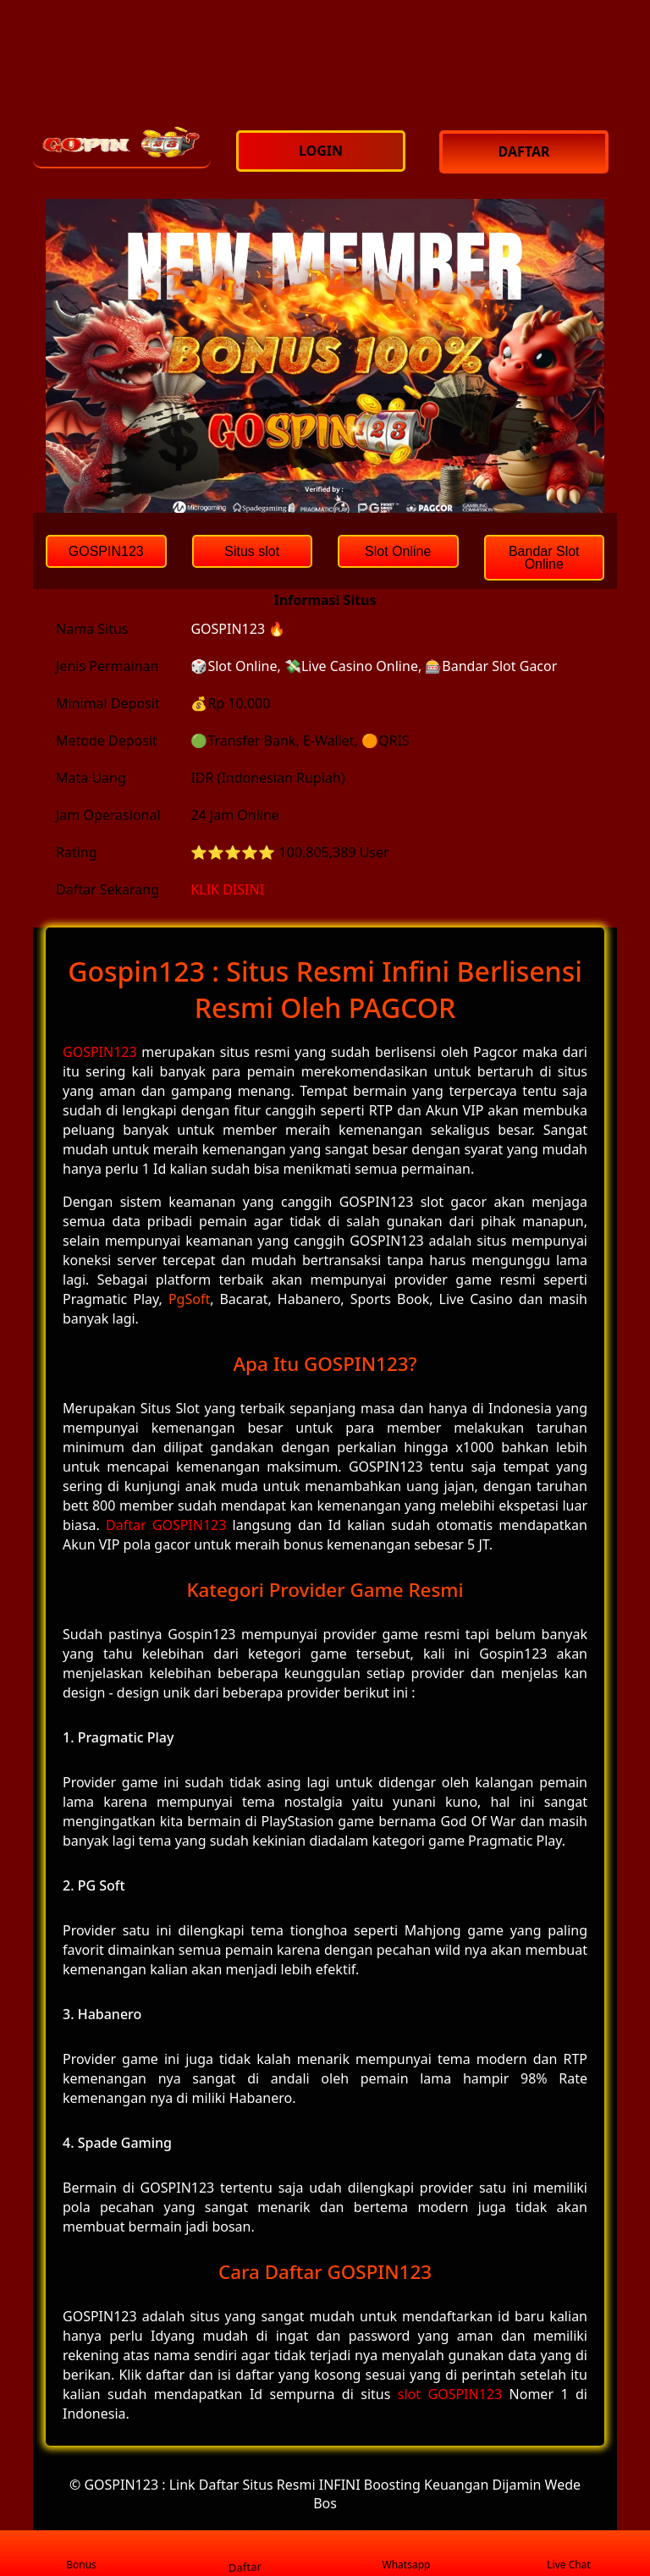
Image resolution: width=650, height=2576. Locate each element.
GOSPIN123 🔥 (237, 628)
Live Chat (568, 2554)
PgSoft (189, 1299)
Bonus (81, 2554)
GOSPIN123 (100, 1052)
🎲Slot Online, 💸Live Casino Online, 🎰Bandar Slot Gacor (373, 666)
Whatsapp (407, 2554)
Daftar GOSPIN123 (166, 1525)
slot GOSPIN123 (450, 2394)
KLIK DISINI (227, 889)
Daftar (243, 2553)
